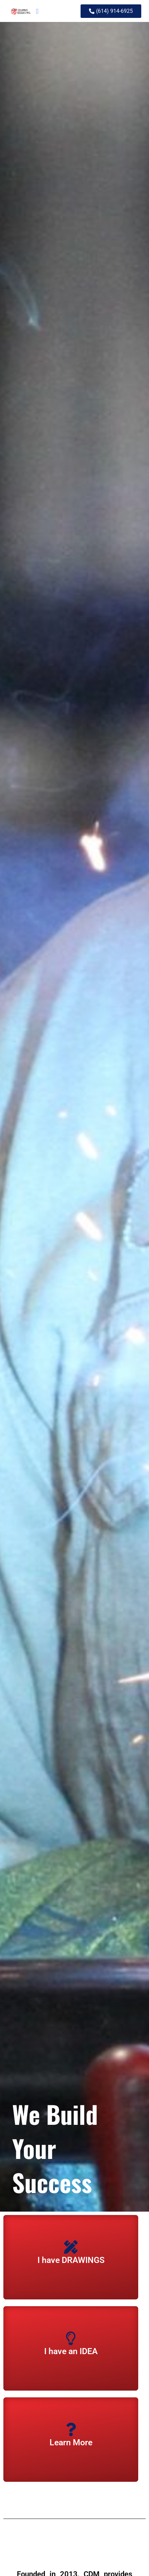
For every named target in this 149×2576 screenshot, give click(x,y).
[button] (37, 11)
